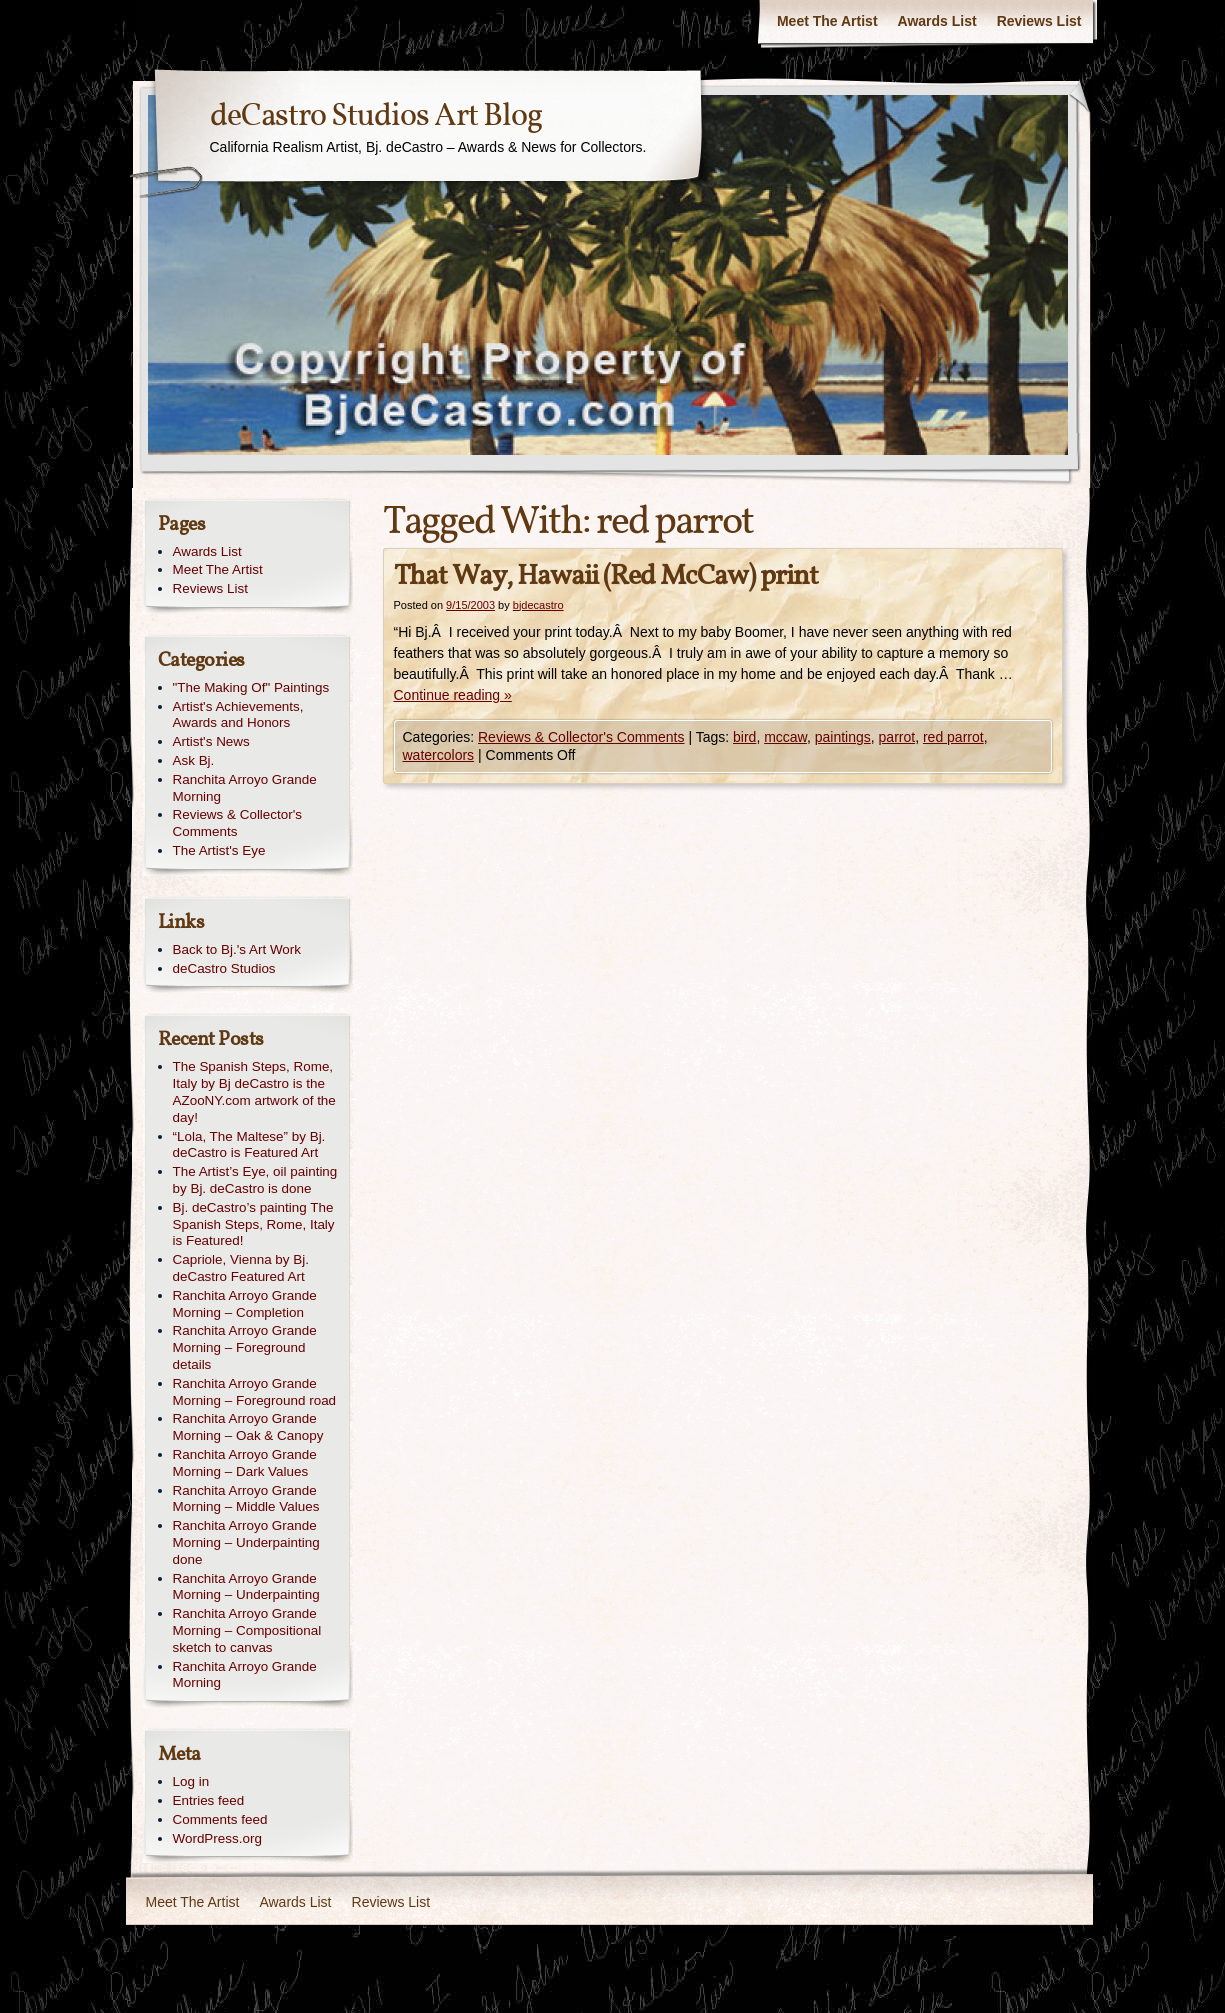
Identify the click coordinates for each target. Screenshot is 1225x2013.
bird (744, 737)
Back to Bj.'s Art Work (237, 949)
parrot (897, 737)
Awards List (937, 21)
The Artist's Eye (219, 850)
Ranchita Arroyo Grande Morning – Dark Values (245, 1463)
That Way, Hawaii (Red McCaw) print (606, 576)
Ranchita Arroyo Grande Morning (245, 788)
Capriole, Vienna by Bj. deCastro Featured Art (241, 1268)
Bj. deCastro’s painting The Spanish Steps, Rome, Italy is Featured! (254, 1224)
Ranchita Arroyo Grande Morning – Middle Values (246, 1499)
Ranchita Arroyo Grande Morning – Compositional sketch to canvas (247, 1630)
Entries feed (209, 1800)
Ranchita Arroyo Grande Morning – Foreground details (245, 1347)
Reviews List (1039, 21)
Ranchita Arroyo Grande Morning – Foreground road (255, 1392)
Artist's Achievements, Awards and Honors (238, 715)
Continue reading (453, 695)
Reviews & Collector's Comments (581, 737)
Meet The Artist (827, 21)
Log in (191, 1781)
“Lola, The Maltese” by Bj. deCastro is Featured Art (249, 1145)
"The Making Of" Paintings (251, 687)
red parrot (953, 737)
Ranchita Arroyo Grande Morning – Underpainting (246, 1587)
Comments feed (220, 1819)
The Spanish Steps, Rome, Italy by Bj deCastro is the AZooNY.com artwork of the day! (254, 1091)
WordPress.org (217, 1838)
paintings (843, 737)
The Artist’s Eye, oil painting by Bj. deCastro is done (255, 1180)
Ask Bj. (194, 760)
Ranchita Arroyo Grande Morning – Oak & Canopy (248, 1427)
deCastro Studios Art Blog (376, 117)
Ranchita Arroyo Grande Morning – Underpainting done (246, 1542)
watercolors (439, 755)
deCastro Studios (224, 968)
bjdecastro (538, 605)
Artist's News (211, 741)
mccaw (785, 737)
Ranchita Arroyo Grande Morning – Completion (245, 1304)
